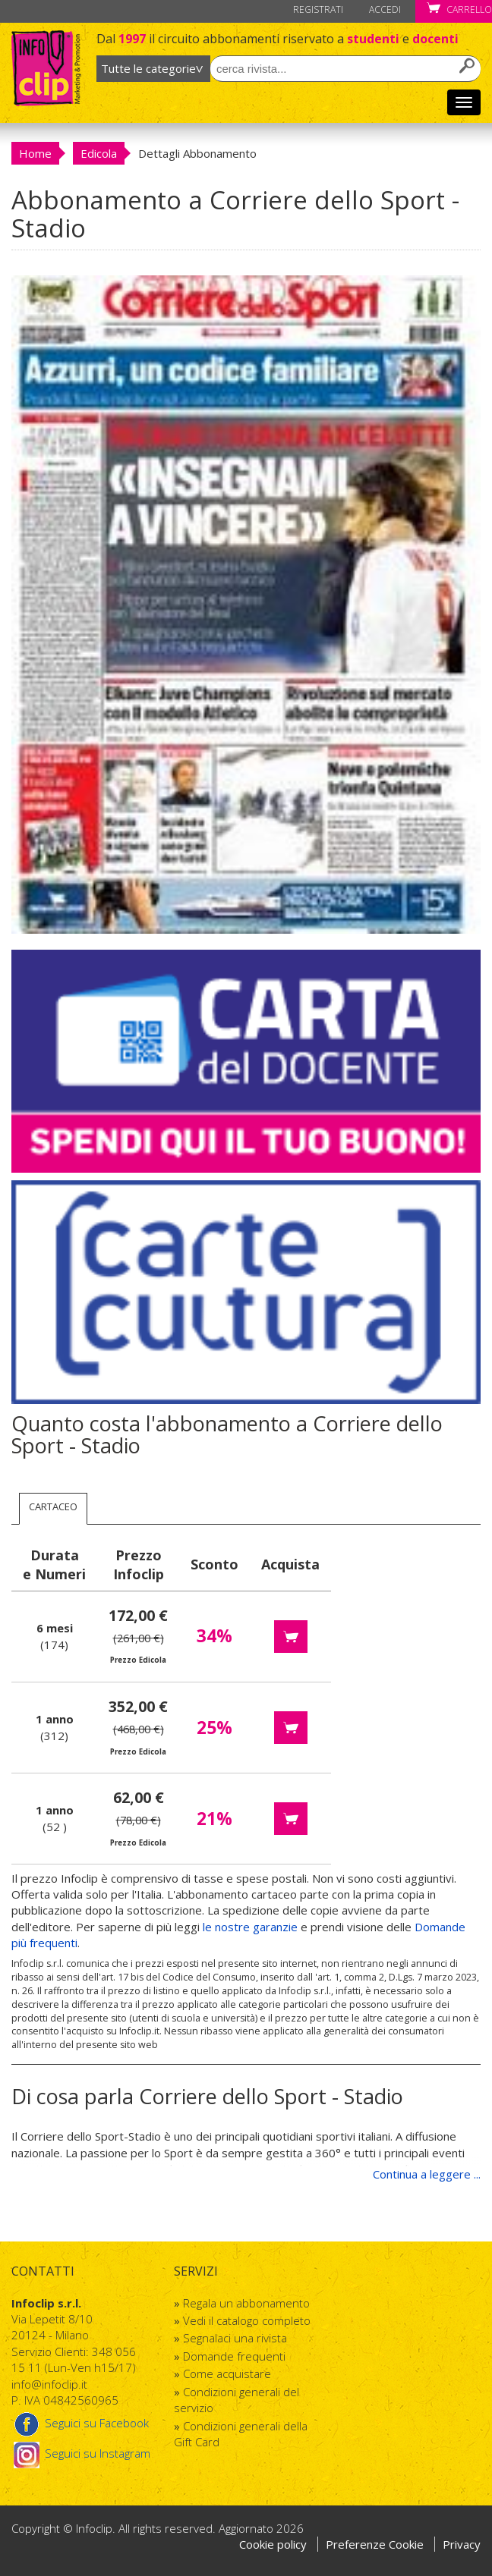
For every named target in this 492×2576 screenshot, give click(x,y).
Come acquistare (227, 2373)
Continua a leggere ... (427, 2174)
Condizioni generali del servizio (236, 2399)
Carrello (459, 9)
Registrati (318, 9)
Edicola (98, 153)
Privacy (462, 2544)
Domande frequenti (234, 2356)
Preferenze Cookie (376, 2544)
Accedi (385, 9)
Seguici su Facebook (80, 2422)
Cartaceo (53, 1506)
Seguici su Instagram (80, 2453)
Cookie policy (273, 2544)
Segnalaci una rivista (235, 2337)
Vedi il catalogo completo (247, 2320)
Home (35, 153)
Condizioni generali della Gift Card (241, 2433)
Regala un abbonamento (246, 2303)
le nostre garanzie (250, 1926)
